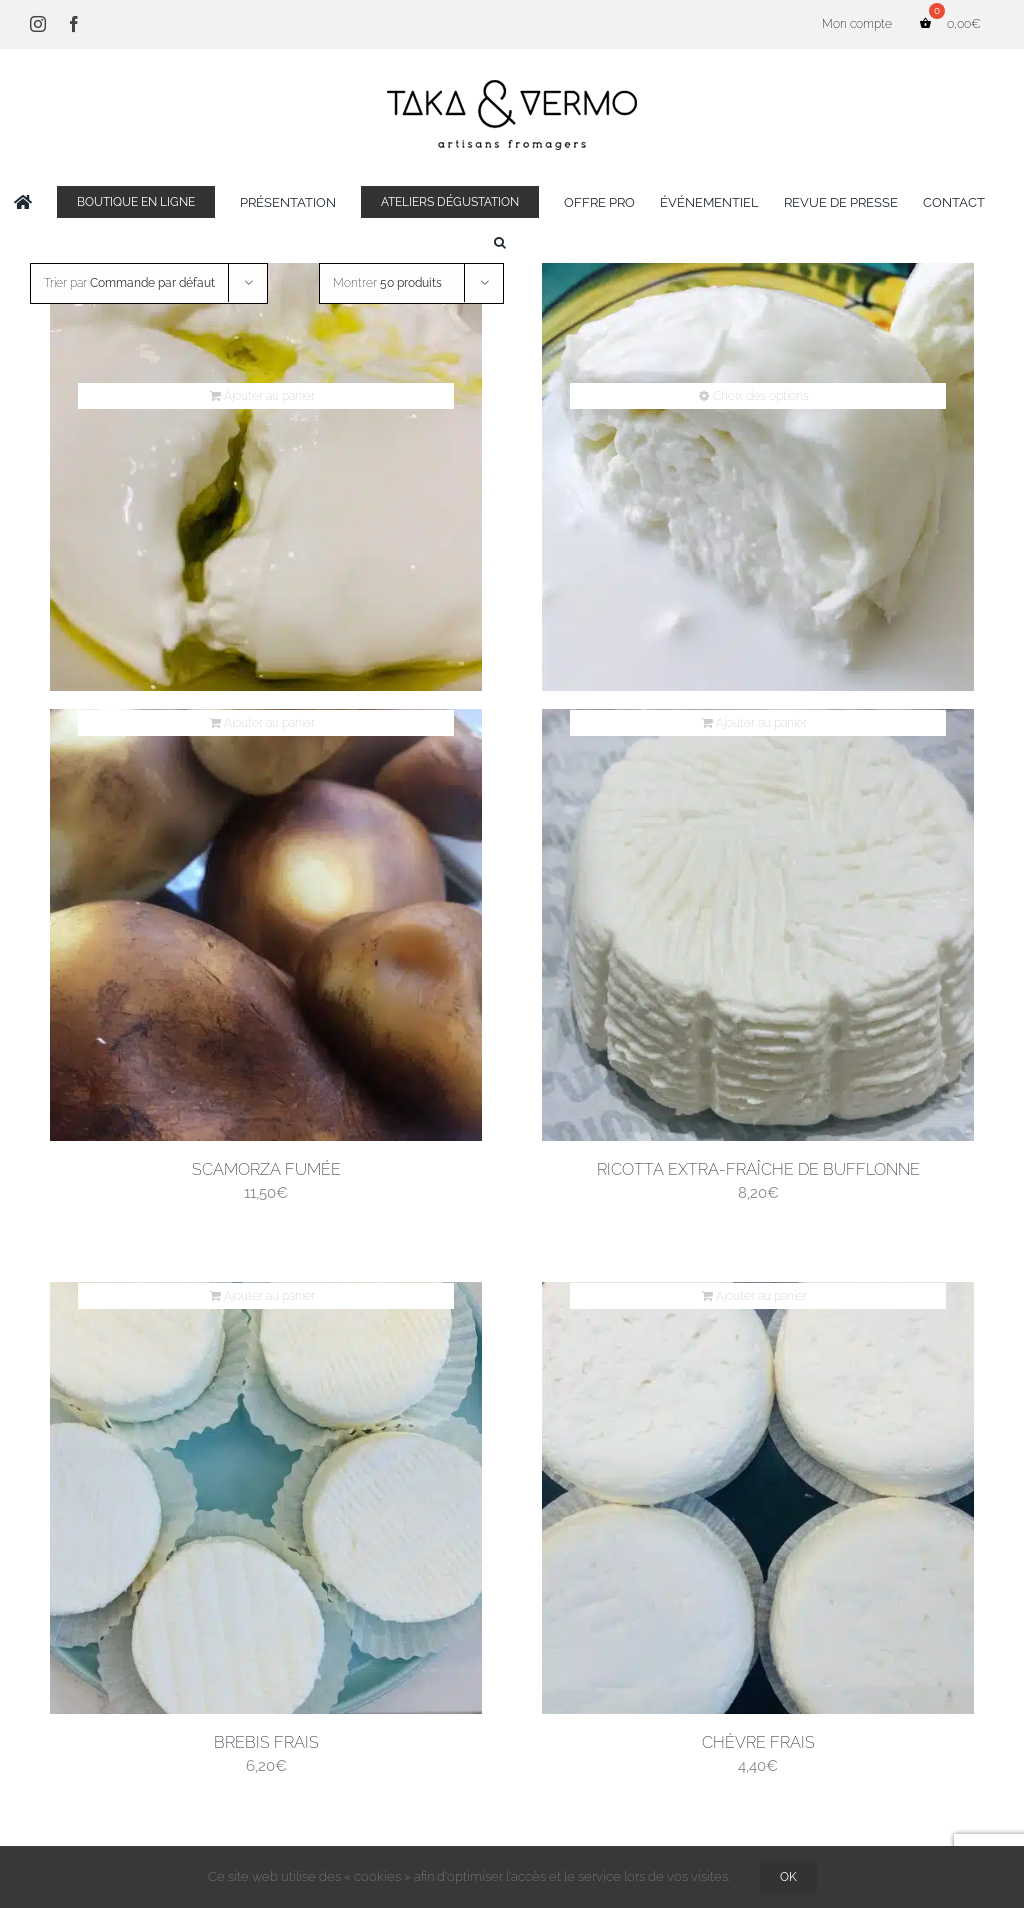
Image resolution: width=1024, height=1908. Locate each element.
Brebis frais (266, 1742)
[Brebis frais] (266, 1498)
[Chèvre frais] (758, 1498)
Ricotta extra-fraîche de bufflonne (758, 1169)
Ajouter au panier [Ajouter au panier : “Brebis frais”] (269, 1296)
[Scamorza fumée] (266, 925)
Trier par (129, 283)
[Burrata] (266, 475)
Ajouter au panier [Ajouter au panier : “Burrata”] (269, 396)
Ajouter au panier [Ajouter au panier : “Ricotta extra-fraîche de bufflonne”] (761, 723)
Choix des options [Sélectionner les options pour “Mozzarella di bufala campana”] (761, 396)
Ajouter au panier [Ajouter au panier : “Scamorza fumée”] (269, 723)
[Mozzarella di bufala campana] (758, 475)
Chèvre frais (758, 1742)
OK (788, 1877)
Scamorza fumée (266, 1169)
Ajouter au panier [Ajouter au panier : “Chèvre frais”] (761, 1296)
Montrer (387, 283)
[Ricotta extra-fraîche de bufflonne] (758, 925)
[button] (500, 242)
